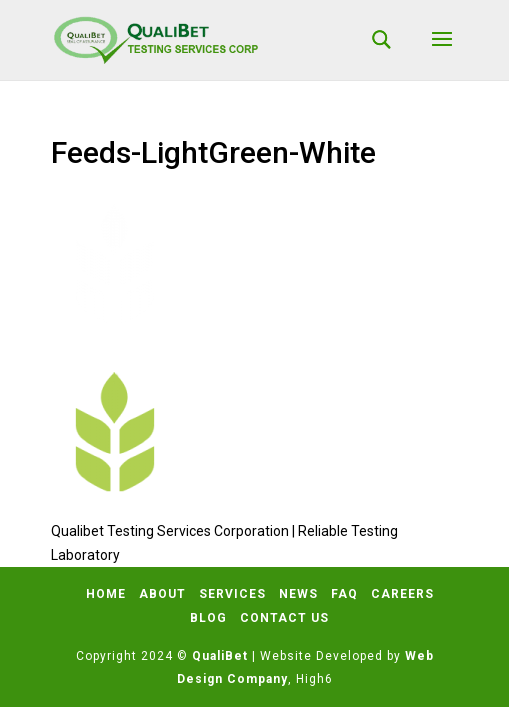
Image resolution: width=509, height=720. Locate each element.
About (162, 594)
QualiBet (220, 656)
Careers (402, 594)
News (298, 594)
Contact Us (284, 618)
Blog (208, 618)
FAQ (344, 594)
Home (106, 594)
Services (232, 594)
